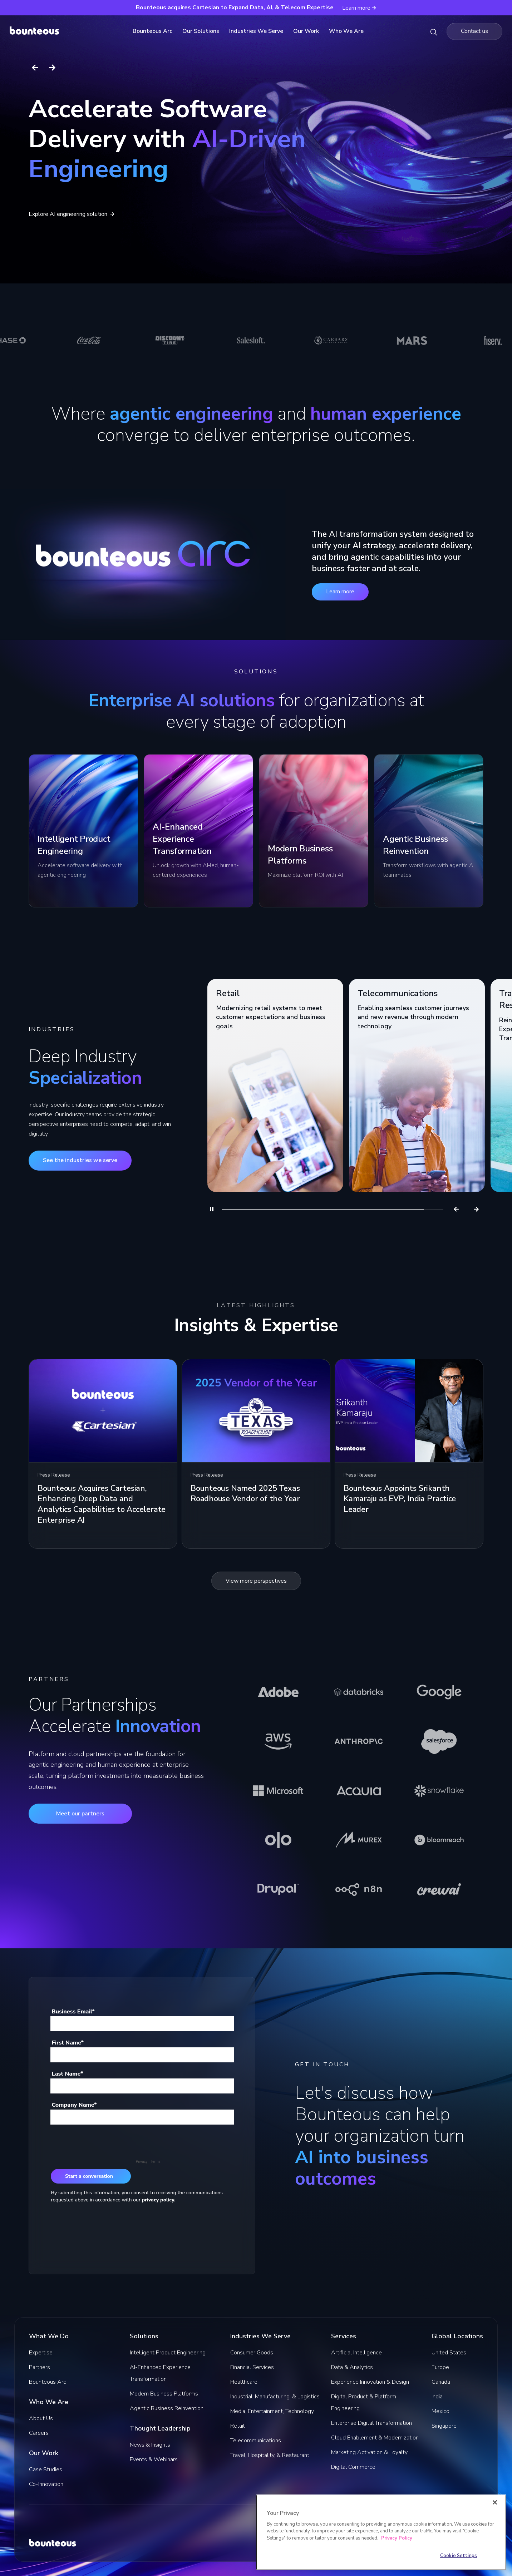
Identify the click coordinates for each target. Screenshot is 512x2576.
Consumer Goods (251, 2353)
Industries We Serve (258, 31)
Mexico (440, 2411)
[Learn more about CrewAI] (439, 1889)
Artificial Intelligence (356, 2353)
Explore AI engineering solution (71, 214)
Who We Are (348, 31)
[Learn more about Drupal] (278, 1889)
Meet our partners (80, 1814)
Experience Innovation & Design (370, 2382)
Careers (39, 2433)
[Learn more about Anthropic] (358, 1741)
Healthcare (243, 2382)
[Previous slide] (35, 67)
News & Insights (150, 2445)
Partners (39, 2367)
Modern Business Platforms (164, 2394)
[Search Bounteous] (433, 31)
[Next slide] (52, 67)
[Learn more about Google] (439, 1692)
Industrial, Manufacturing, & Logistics (275, 2397)
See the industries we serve (80, 1160)
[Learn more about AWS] (278, 1741)
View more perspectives (256, 1581)
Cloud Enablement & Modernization (375, 2438)
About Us (41, 2418)
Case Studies (45, 2469)
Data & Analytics (352, 2367)
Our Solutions (202, 31)
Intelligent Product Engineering (168, 2353)
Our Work (308, 31)
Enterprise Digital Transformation (371, 2423)
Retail (237, 2426)
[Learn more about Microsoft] (278, 1791)
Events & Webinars (154, 2459)
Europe (440, 2367)
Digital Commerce (353, 2467)
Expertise (41, 2353)
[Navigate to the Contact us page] (474, 31)
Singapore (444, 2426)
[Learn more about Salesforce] (439, 1741)
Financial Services (252, 2367)
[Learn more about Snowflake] (439, 1791)
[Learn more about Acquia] (358, 1791)
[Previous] (456, 1209)
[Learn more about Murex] (358, 1840)
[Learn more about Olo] (278, 1840)
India (437, 2397)
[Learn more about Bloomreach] (439, 1840)
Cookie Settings (458, 2555)
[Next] (476, 1209)
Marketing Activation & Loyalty (369, 2452)
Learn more (340, 591)
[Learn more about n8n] (358, 1889)
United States (449, 2353)
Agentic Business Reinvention (166, 2408)
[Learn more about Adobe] (278, 1692)
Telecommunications (255, 2440)
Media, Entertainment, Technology (272, 2411)
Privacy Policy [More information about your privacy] (396, 2538)
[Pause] (211, 1209)
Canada (441, 2382)
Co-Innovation (46, 2484)
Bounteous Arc (155, 31)
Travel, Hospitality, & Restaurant (269, 2455)
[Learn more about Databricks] (358, 1692)
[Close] (495, 2502)
